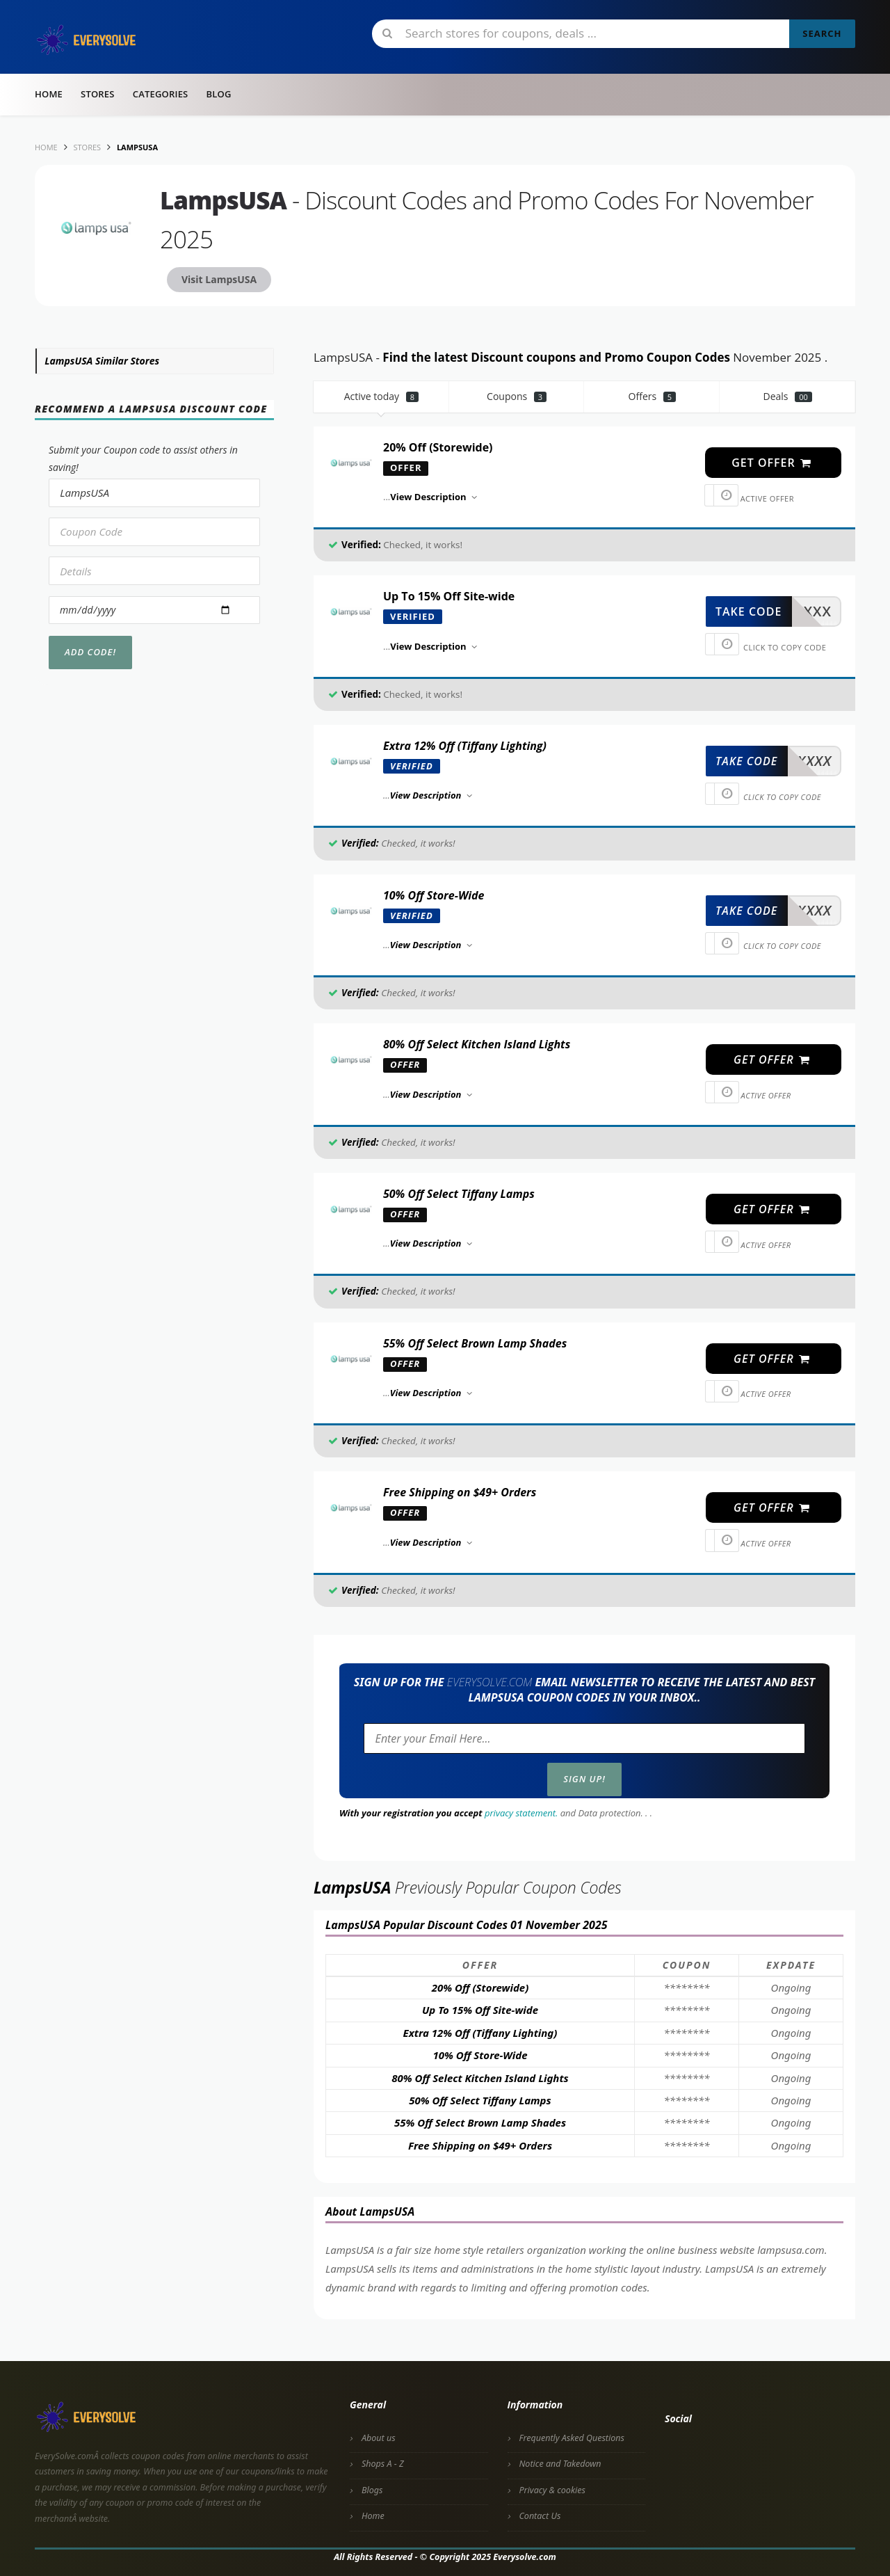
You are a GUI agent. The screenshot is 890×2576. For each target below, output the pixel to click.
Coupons (517, 396)
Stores (98, 94)
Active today (381, 396)
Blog (218, 94)
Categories (160, 94)
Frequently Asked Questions (571, 2438)
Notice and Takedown (560, 2464)
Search (821, 33)
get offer (771, 462)
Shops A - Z (383, 2464)
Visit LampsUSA (219, 279)
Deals (787, 396)
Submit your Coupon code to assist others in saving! (143, 458)
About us (379, 2438)
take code (748, 611)
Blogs (372, 2490)
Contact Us (540, 2516)
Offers (653, 396)
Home (49, 94)
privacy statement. (521, 1813)
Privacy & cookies (552, 2490)
